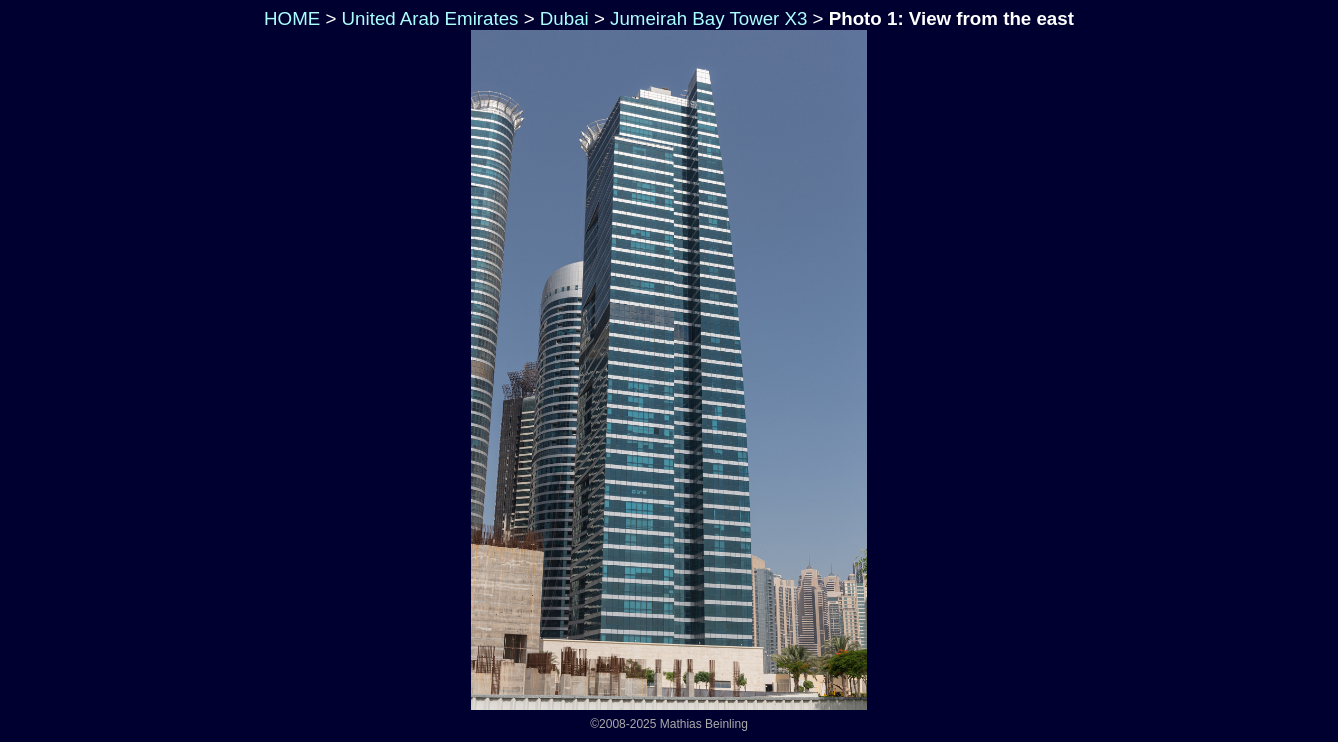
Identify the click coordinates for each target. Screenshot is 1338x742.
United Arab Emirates (430, 18)
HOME (289, 18)
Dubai (564, 18)
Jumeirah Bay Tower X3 (708, 18)
